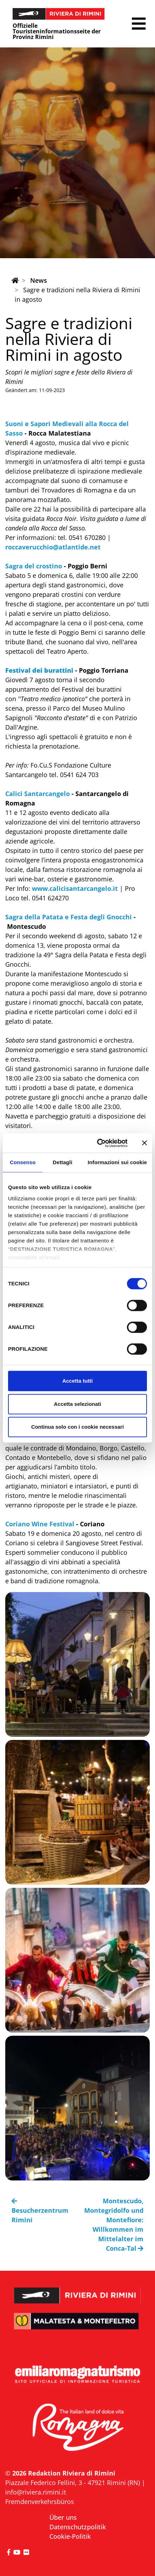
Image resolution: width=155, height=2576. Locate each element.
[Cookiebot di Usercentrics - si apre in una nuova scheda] (97, 1143)
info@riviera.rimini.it (35, 2492)
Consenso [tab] (22, 1162)
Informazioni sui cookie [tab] (117, 1162)
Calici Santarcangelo (37, 793)
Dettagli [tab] (62, 1162)
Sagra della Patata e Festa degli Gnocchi (68, 917)
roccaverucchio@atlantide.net (53, 547)
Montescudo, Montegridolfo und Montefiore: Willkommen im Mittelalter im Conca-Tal (113, 2224)
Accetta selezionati (77, 1404)
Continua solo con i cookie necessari (77, 1427)
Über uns (63, 2517)
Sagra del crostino (33, 566)
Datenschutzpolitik (77, 2527)
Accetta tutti (77, 1381)
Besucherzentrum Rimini (40, 2211)
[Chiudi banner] (144, 1143)
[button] (139, 24)
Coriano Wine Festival (39, 1524)
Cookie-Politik (70, 2536)
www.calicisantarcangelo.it (75, 888)
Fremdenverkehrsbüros (39, 2501)
